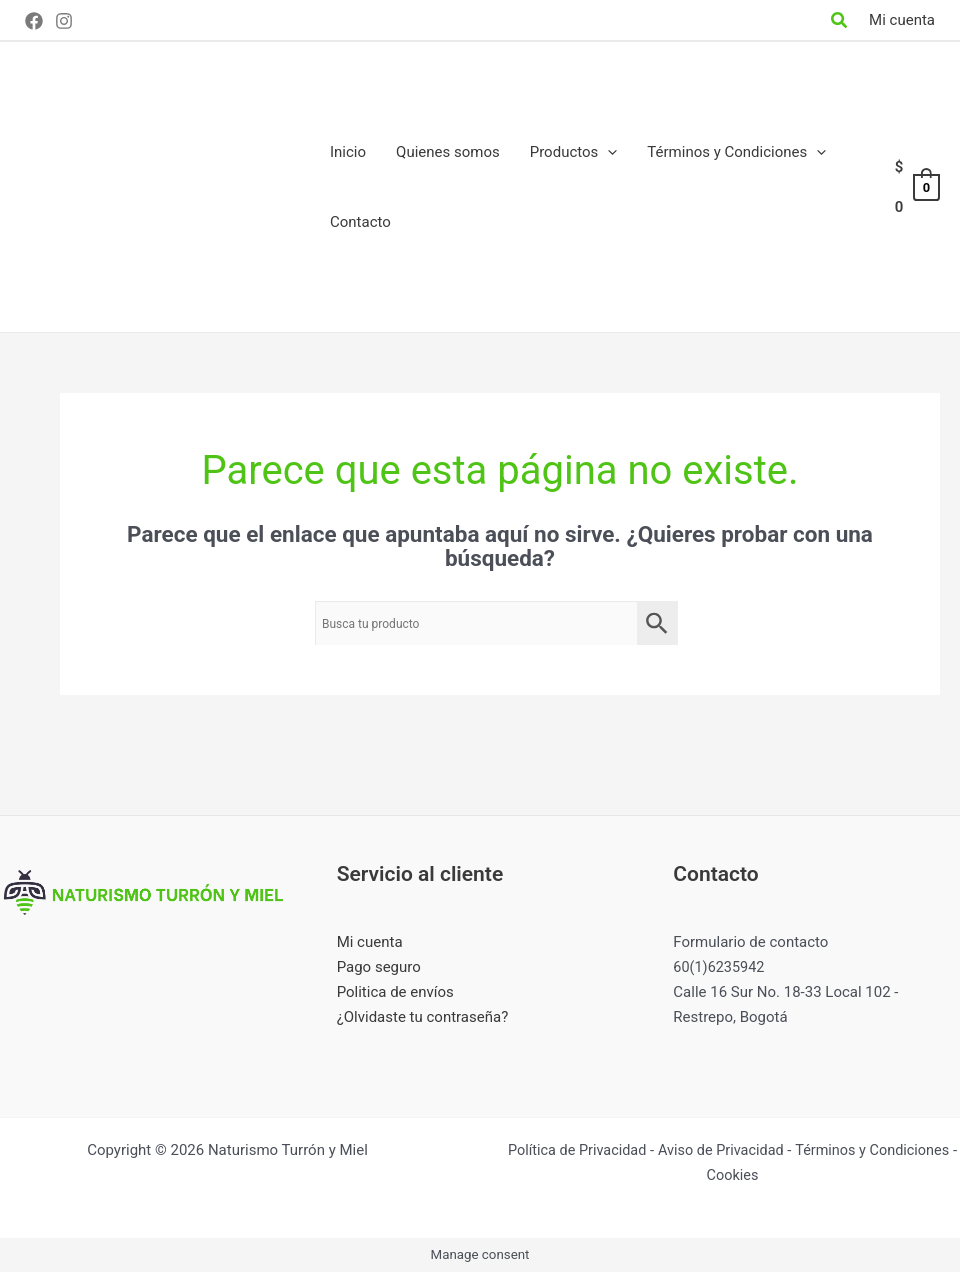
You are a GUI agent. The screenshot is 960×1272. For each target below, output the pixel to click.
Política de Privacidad (619, 1149)
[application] (607, 152)
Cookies (780, 1174)
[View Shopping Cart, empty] (916, 187)
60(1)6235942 (720, 967)
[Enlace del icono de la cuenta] (902, 20)
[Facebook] (34, 21)
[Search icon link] (840, 22)
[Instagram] (64, 21)
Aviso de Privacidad (768, 1149)
